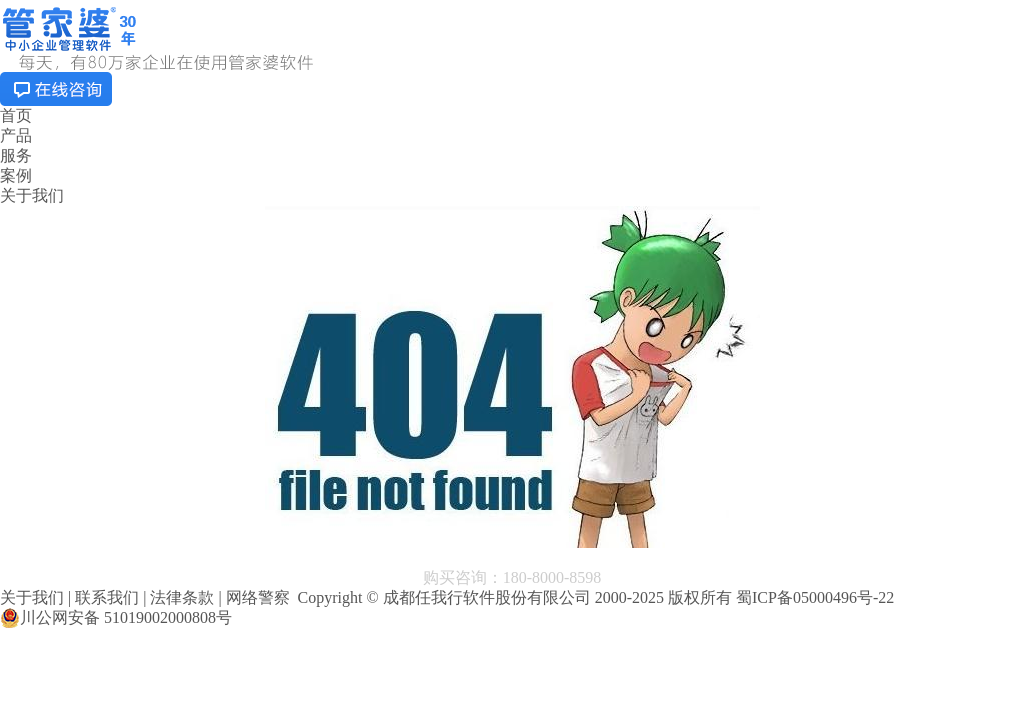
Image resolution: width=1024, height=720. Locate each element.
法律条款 (182, 597)
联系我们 (107, 597)
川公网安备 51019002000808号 (116, 618)
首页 (16, 115)
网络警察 (258, 597)
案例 (16, 175)
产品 (16, 135)
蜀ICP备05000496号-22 (815, 597)
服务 (16, 155)
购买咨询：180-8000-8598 (512, 577)
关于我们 (32, 195)
